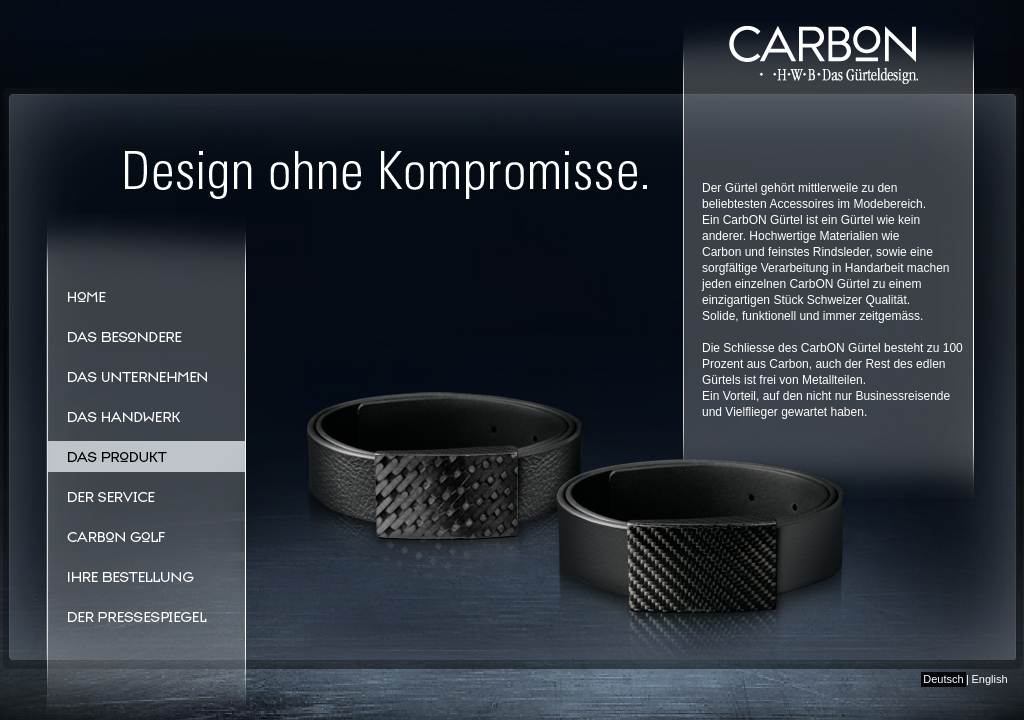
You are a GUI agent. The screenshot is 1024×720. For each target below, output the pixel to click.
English (989, 679)
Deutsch (943, 679)
